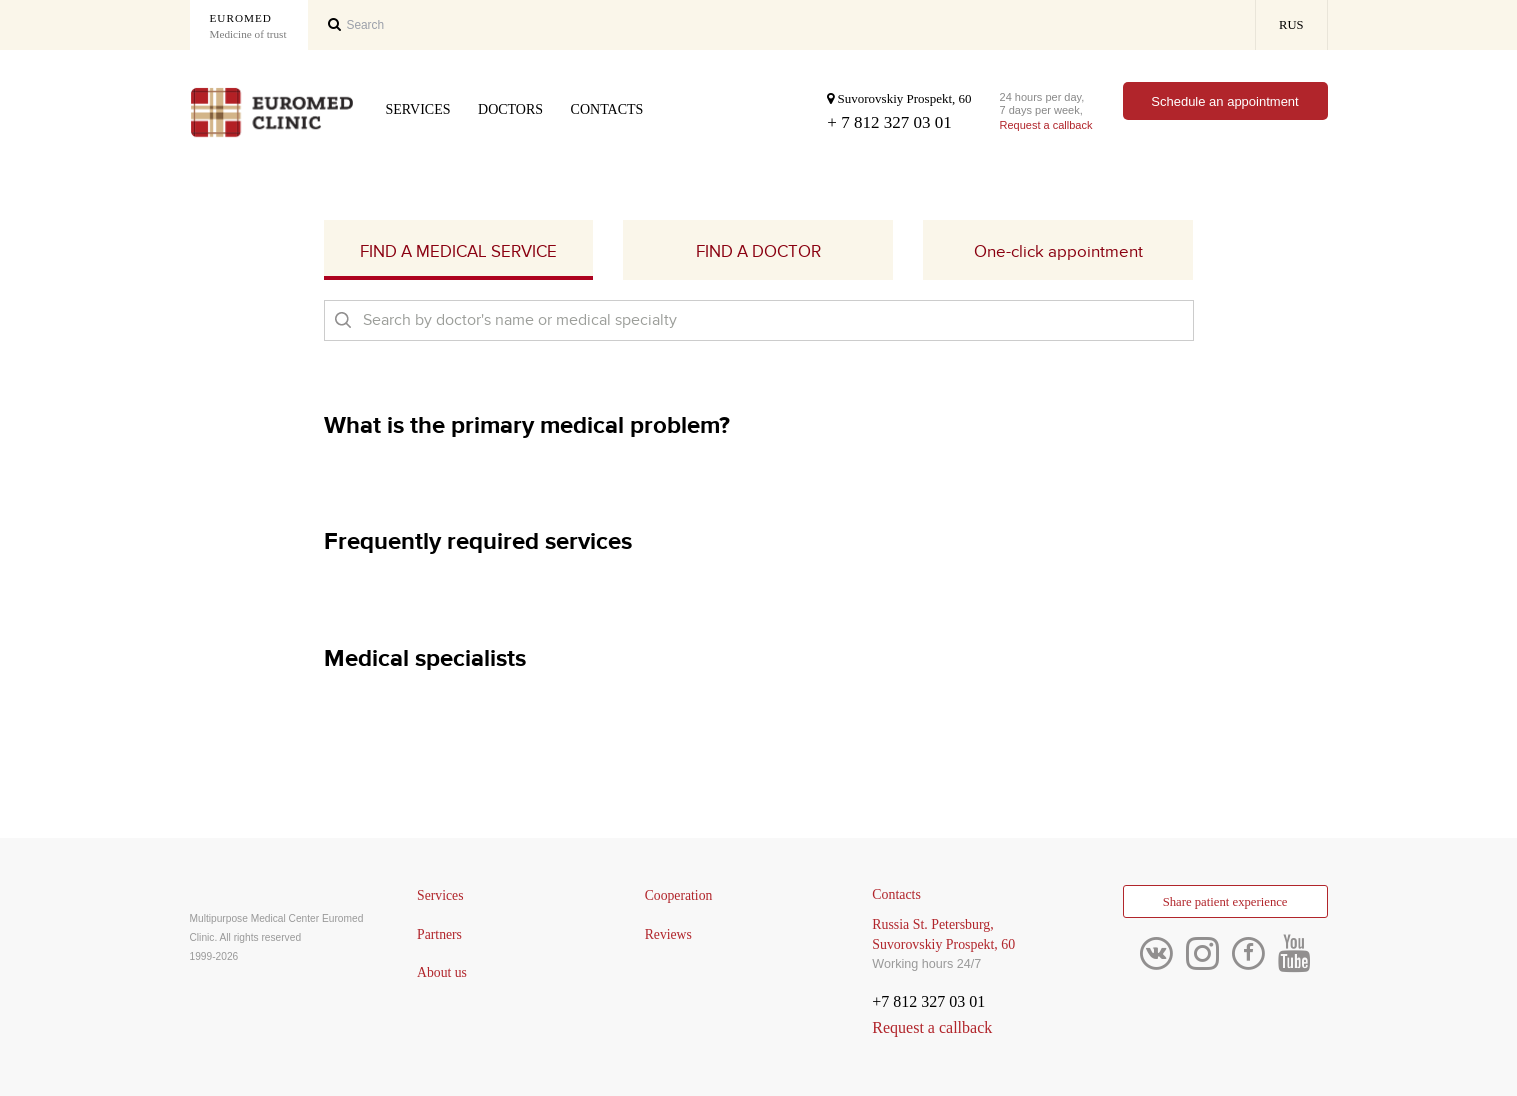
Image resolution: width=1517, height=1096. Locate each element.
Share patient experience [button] (1225, 903)
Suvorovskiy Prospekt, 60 (899, 98)
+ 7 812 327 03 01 (889, 122)
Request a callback (1046, 125)
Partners (440, 934)
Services (418, 109)
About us (442, 973)
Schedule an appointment (1224, 101)
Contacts (607, 109)
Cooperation (679, 895)
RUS (1291, 25)
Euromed (248, 27)
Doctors (510, 109)
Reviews (669, 934)
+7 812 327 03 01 (928, 1001)
